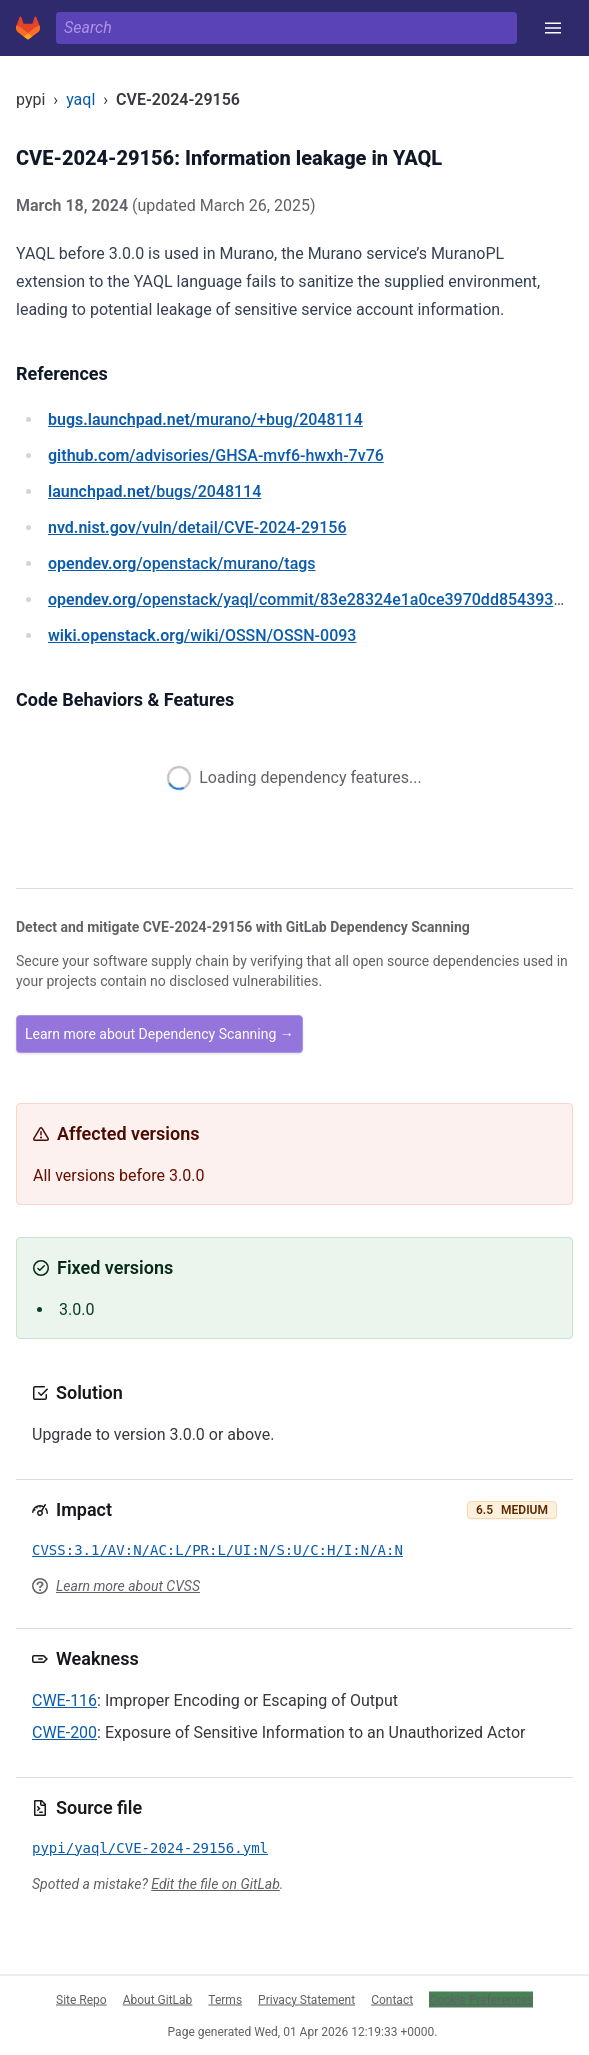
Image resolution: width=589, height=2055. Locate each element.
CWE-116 (64, 1700)
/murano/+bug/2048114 (205, 419)
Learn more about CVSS (128, 1586)
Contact (392, 1999)
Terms (225, 1999)
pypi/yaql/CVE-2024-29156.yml (150, 1848)
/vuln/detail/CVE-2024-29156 (197, 527)
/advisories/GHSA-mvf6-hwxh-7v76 (216, 455)
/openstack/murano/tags (182, 563)
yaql (80, 99)
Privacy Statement (306, 1999)
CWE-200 (64, 1732)
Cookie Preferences (481, 1999)
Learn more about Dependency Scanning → (159, 1034)
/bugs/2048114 (154, 491)
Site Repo (81, 1999)
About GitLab (158, 1999)
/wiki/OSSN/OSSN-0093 (202, 635)
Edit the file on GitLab (215, 1884)
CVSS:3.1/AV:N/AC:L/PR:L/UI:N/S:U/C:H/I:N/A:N (217, 1550)
